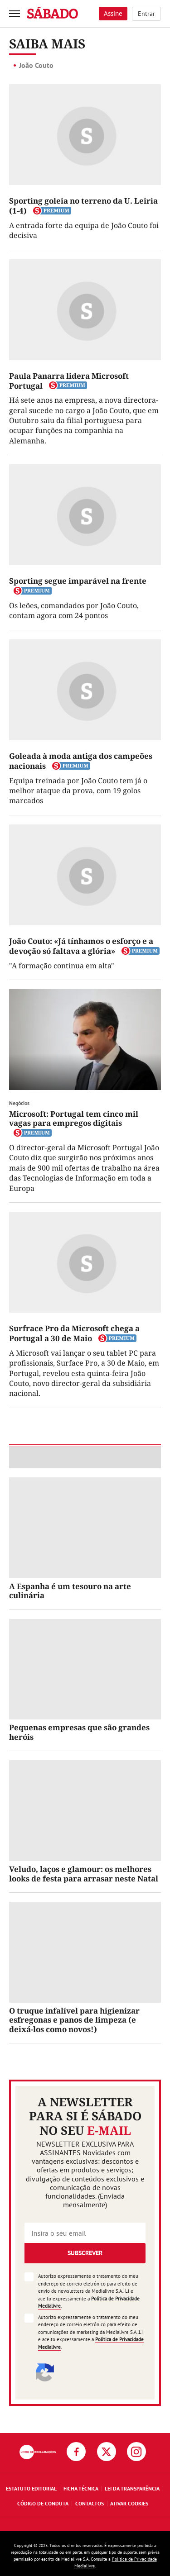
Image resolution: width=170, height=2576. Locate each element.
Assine (113, 13)
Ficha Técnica (80, 2488)
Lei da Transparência (132, 2488)
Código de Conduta (42, 2503)
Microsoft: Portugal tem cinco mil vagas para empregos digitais (73, 1118)
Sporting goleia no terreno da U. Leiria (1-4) (83, 205)
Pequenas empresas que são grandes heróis (79, 1732)
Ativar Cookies (129, 2503)
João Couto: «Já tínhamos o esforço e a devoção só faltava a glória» (81, 946)
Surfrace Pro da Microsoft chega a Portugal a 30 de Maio (74, 1333)
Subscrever (85, 2253)
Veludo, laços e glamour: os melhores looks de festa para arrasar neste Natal (83, 1873)
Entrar (146, 14)
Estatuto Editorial (31, 2488)
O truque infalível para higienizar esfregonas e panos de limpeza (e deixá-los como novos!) (74, 2019)
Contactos (89, 2503)
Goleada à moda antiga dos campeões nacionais (80, 761)
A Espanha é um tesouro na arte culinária (70, 1590)
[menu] (14, 13)
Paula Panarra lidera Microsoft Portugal (69, 381)
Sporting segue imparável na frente (77, 581)
